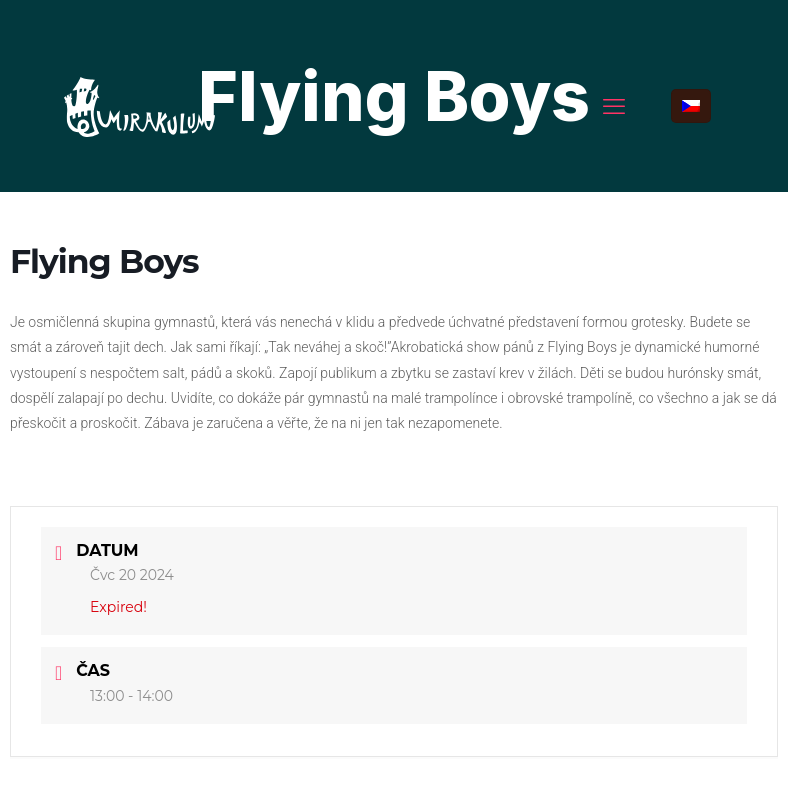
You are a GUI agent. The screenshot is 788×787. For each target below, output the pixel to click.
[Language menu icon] (691, 106)
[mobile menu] (614, 106)
